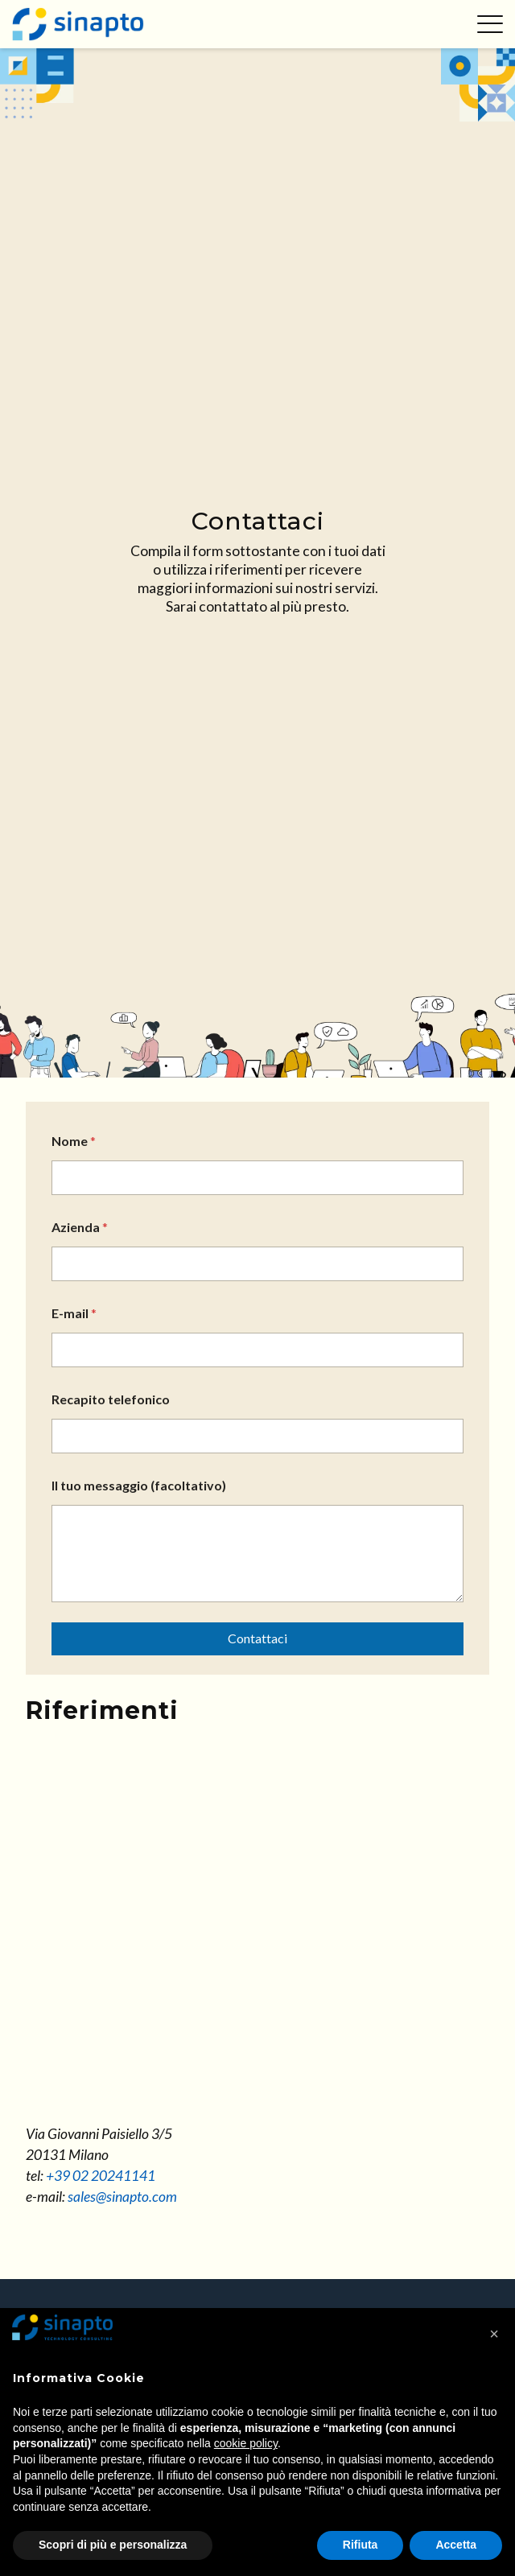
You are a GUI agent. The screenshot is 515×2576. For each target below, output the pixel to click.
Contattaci (257, 1638)
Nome (74, 1140)
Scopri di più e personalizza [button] (113, 2544)
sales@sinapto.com (122, 2196)
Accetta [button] (455, 2544)
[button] (494, 2334)
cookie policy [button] (246, 2443)
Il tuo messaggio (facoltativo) (139, 1485)
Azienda (80, 1226)
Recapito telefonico (111, 1399)
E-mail (74, 1313)
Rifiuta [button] (360, 2544)
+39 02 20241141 (100, 2175)
